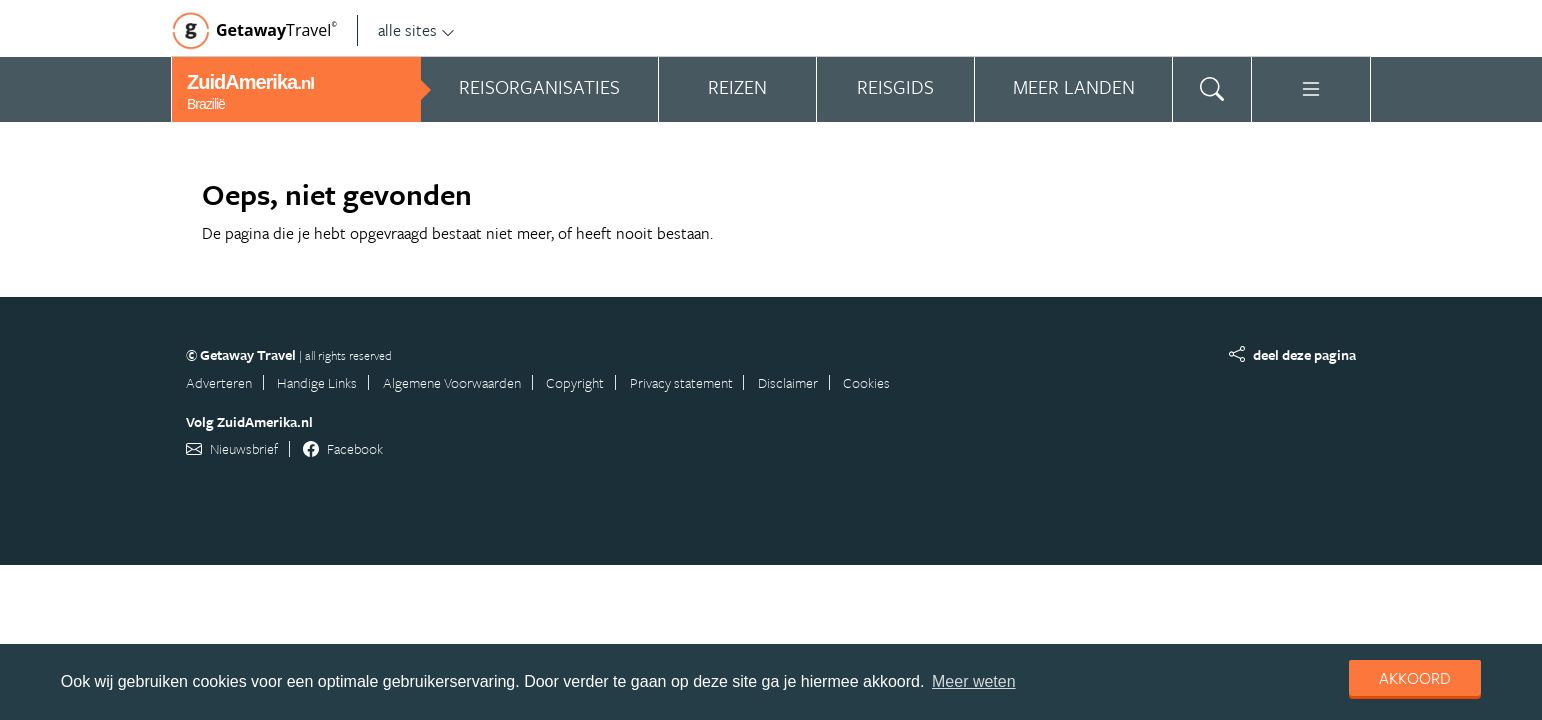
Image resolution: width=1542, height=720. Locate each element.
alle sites (416, 30)
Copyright (575, 382)
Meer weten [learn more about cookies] (974, 681)
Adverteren (219, 382)
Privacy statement (681, 382)
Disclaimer (788, 382)
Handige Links (317, 382)
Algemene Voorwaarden (452, 382)
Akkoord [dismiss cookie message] (1415, 678)
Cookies (866, 382)
